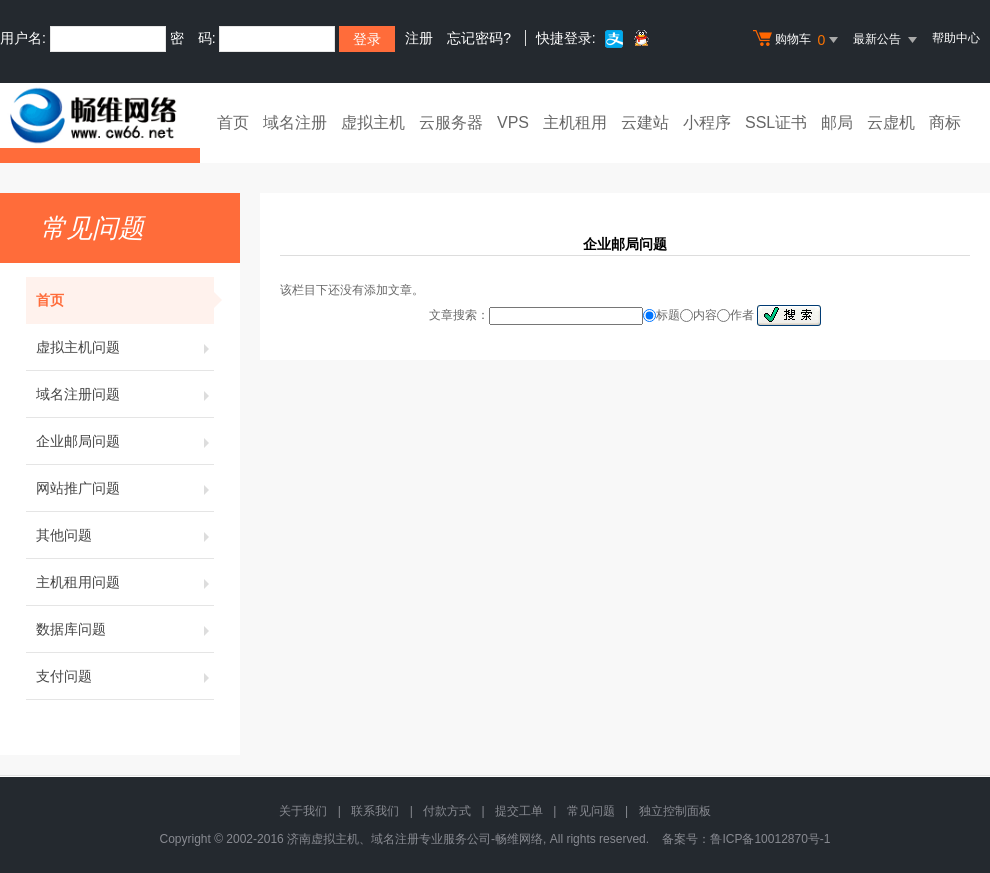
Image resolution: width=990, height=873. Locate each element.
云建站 (645, 122)
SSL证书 (776, 122)
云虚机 (891, 122)
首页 (233, 122)
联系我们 (375, 811)
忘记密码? (479, 38)
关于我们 (303, 811)
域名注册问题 (125, 394)
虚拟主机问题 (125, 347)
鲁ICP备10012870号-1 (770, 839)
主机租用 (575, 122)
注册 (419, 38)
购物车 (798, 40)
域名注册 (295, 122)
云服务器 (451, 122)
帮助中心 (956, 38)
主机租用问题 (125, 582)
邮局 (837, 122)
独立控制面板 (675, 811)
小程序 (707, 122)
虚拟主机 (373, 122)
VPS (513, 122)
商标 (945, 122)
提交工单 (519, 811)
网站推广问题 (125, 488)
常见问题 (591, 811)
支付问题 (125, 676)
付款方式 (447, 811)
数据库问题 (125, 629)
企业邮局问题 (125, 441)
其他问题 (125, 535)
